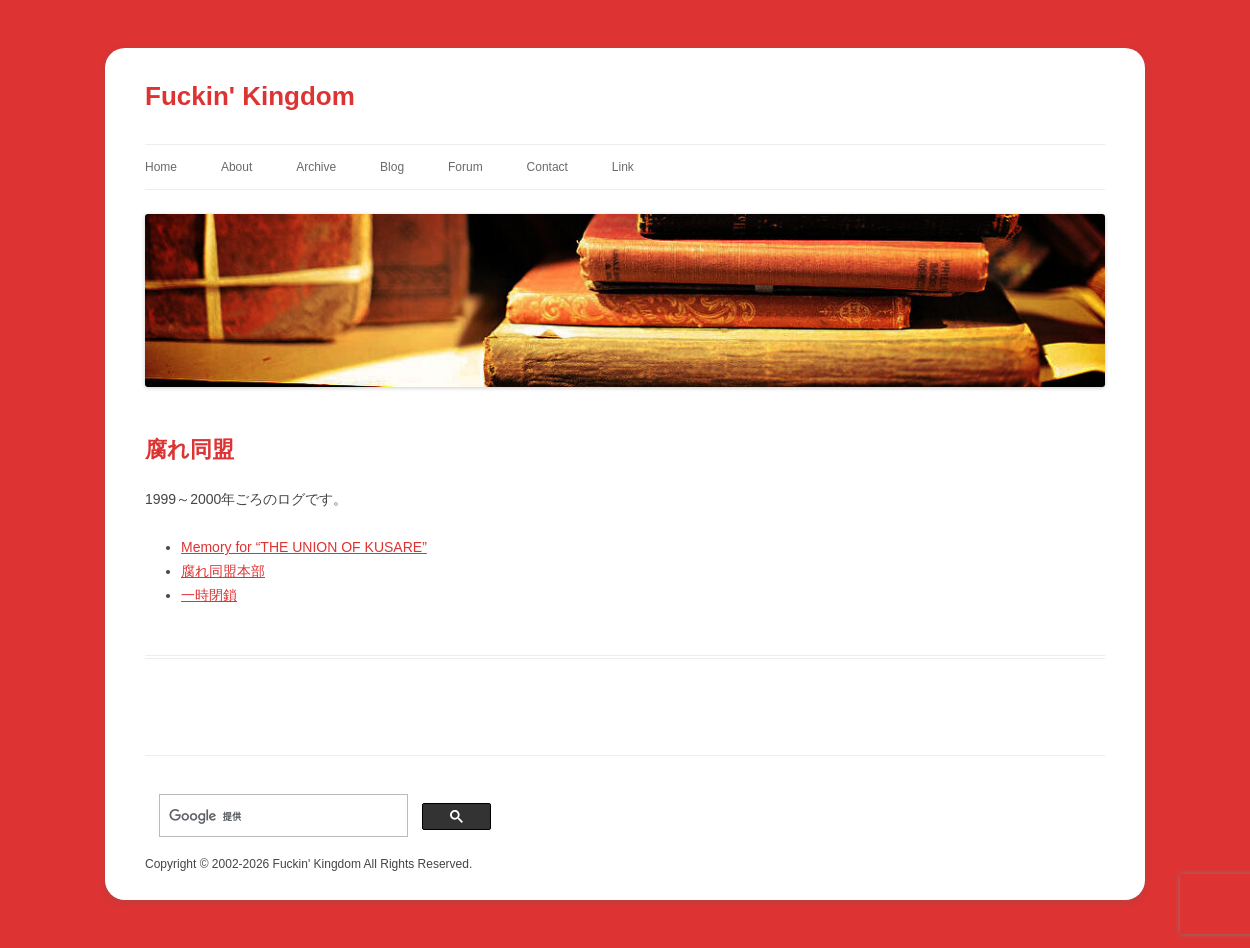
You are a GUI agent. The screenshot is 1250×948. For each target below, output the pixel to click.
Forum (465, 167)
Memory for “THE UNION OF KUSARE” (304, 547)
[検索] (281, 816)
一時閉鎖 (209, 595)
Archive (316, 167)
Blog (392, 167)
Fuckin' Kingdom (250, 96)
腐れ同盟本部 (223, 571)
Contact (547, 167)
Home (161, 167)
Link (623, 167)
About (236, 167)
